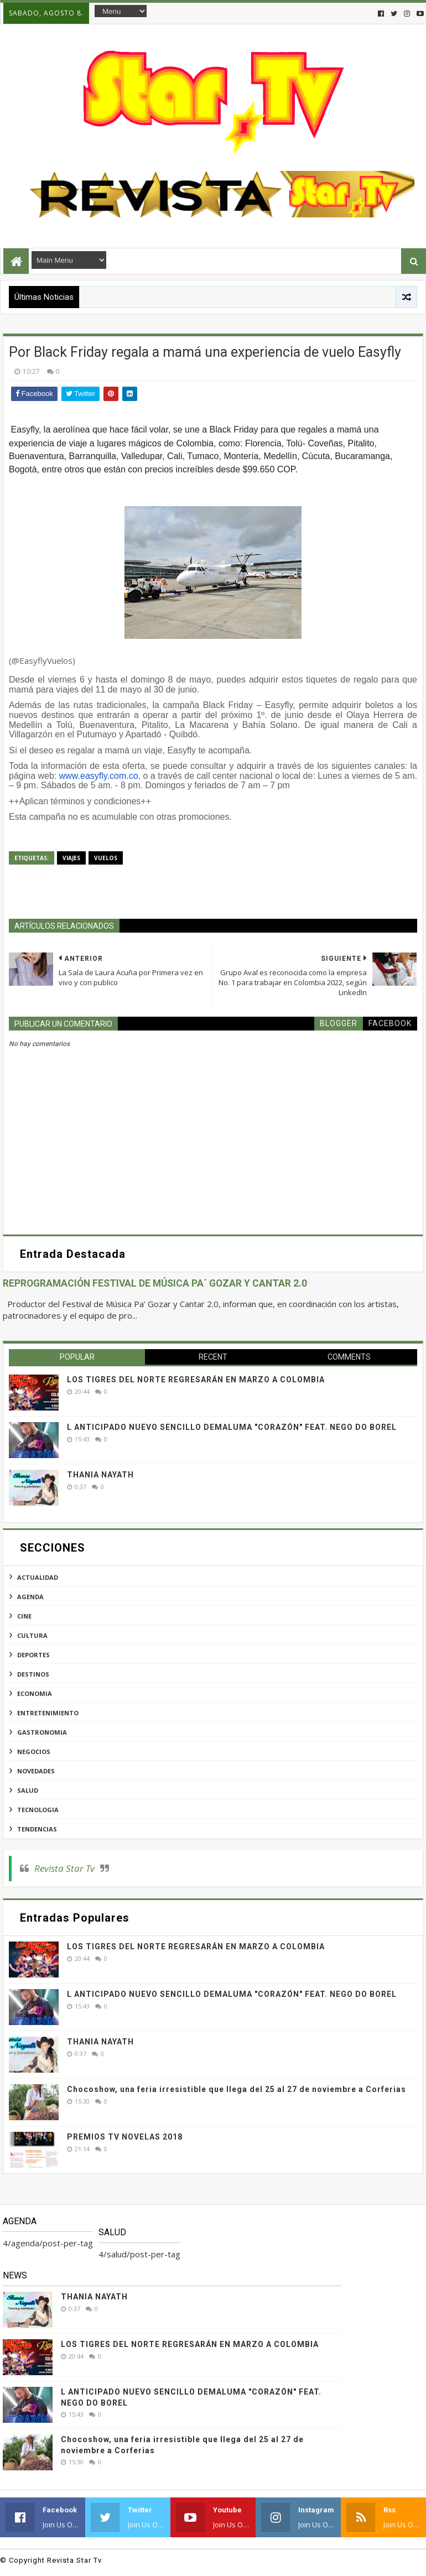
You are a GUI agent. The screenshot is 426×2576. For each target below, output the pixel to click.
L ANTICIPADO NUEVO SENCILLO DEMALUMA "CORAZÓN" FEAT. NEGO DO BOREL (232, 1427)
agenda (30, 1597)
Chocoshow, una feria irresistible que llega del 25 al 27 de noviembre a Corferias (236, 2089)
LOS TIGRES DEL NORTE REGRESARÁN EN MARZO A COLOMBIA (196, 1379)
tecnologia (38, 1809)
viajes (71, 858)
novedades (36, 1771)
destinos (33, 1674)
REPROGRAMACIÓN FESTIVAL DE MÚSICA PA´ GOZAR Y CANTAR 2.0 (155, 1283)
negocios (33, 1751)
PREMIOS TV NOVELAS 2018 (125, 2136)
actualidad (37, 1577)
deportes (33, 1655)
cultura (32, 1635)
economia (34, 1693)
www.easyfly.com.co (98, 775)
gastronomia (42, 1732)
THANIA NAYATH (100, 1474)
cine (24, 1616)
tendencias (37, 1829)
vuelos (105, 858)
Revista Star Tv (64, 1868)
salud (27, 1790)
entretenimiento (48, 1713)
